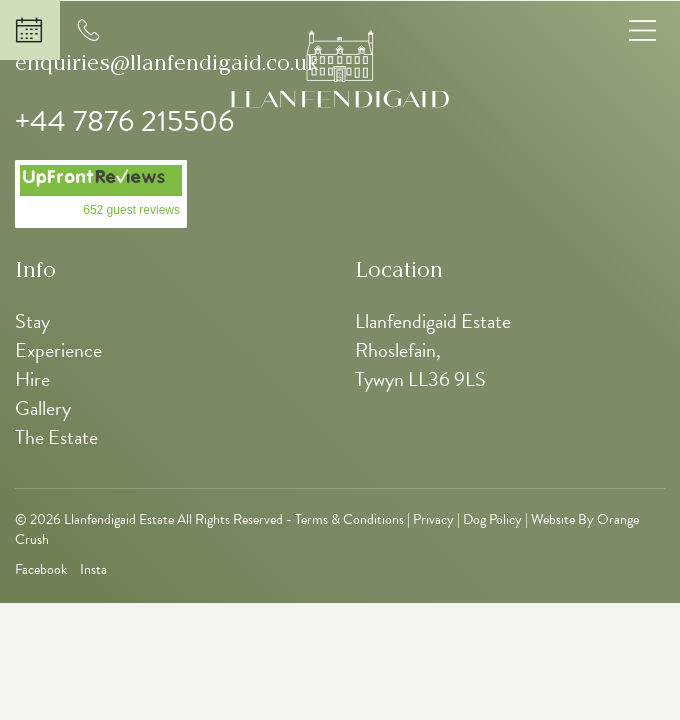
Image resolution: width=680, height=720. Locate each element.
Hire (32, 379)
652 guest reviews (131, 210)
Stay (32, 321)
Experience (58, 350)
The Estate (56, 437)
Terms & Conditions (349, 519)
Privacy (433, 519)
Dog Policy (492, 519)
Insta (93, 570)
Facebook (41, 570)
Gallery (43, 408)
